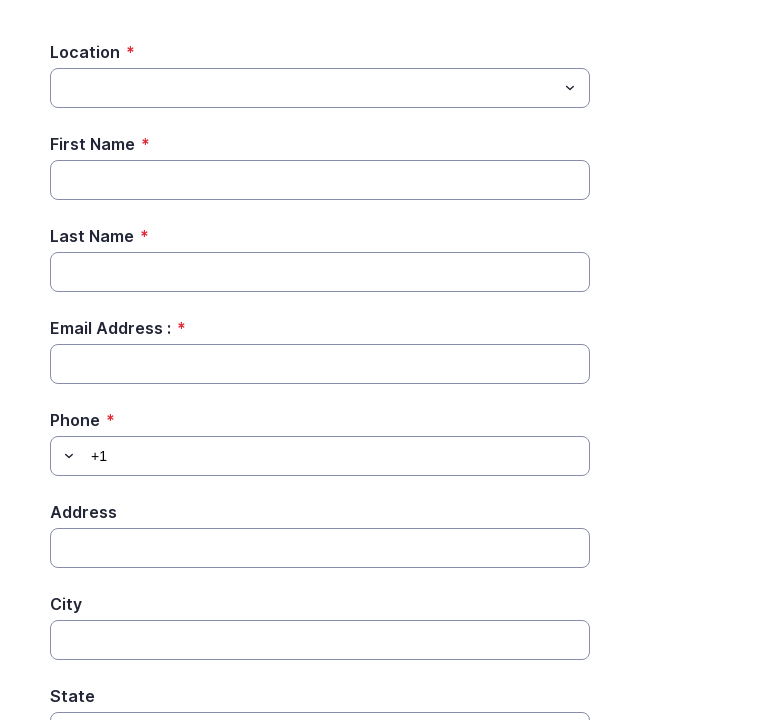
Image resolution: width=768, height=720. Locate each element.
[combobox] (320, 88)
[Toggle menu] (570, 88)
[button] (66, 456)
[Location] (303, 88)
